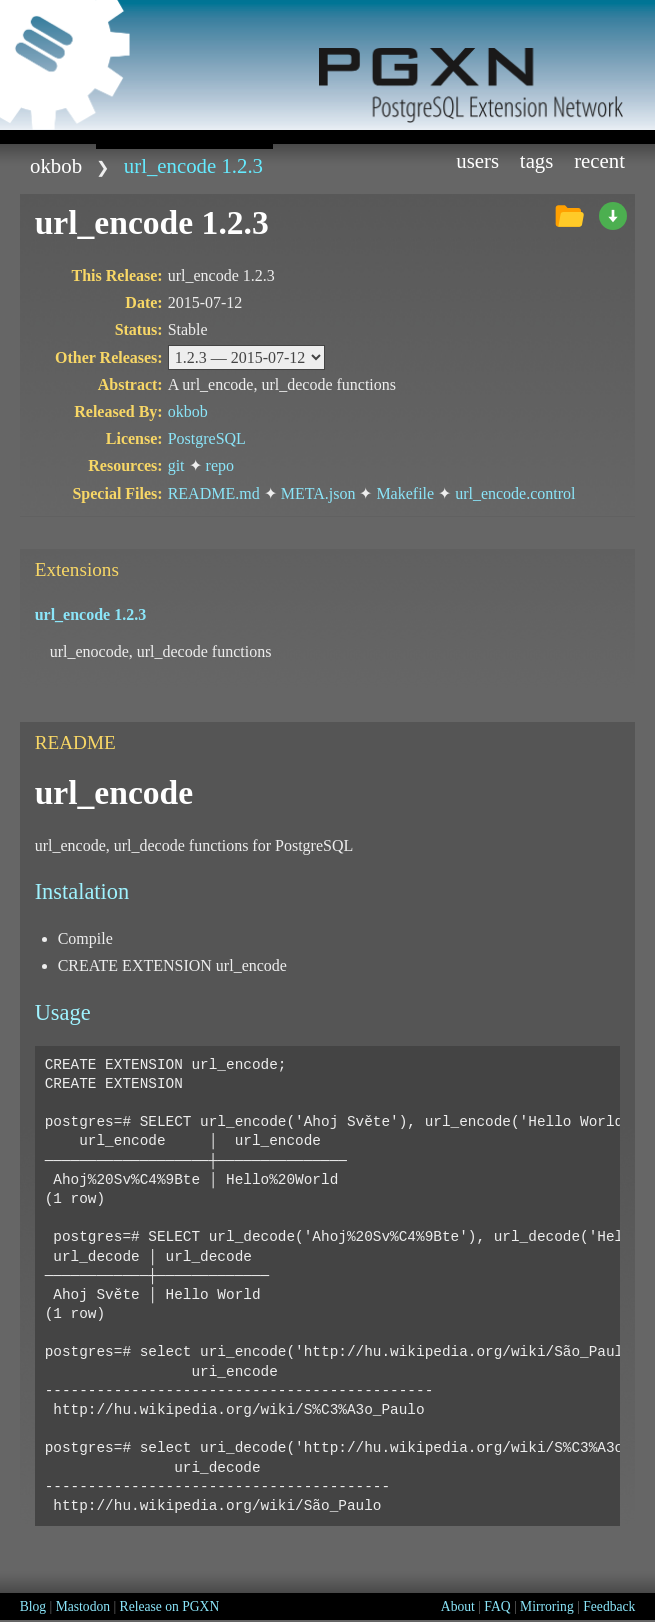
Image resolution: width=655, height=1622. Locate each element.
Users (477, 160)
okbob (56, 165)
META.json (318, 493)
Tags (537, 160)
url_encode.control (515, 493)
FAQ (497, 1606)
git (176, 465)
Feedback (609, 1606)
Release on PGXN (170, 1606)
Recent (599, 160)
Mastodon (83, 1606)
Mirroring (547, 1606)
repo (220, 465)
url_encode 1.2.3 (193, 165)
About (458, 1606)
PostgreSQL (207, 438)
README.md (214, 493)
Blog (33, 1606)
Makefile (405, 493)
